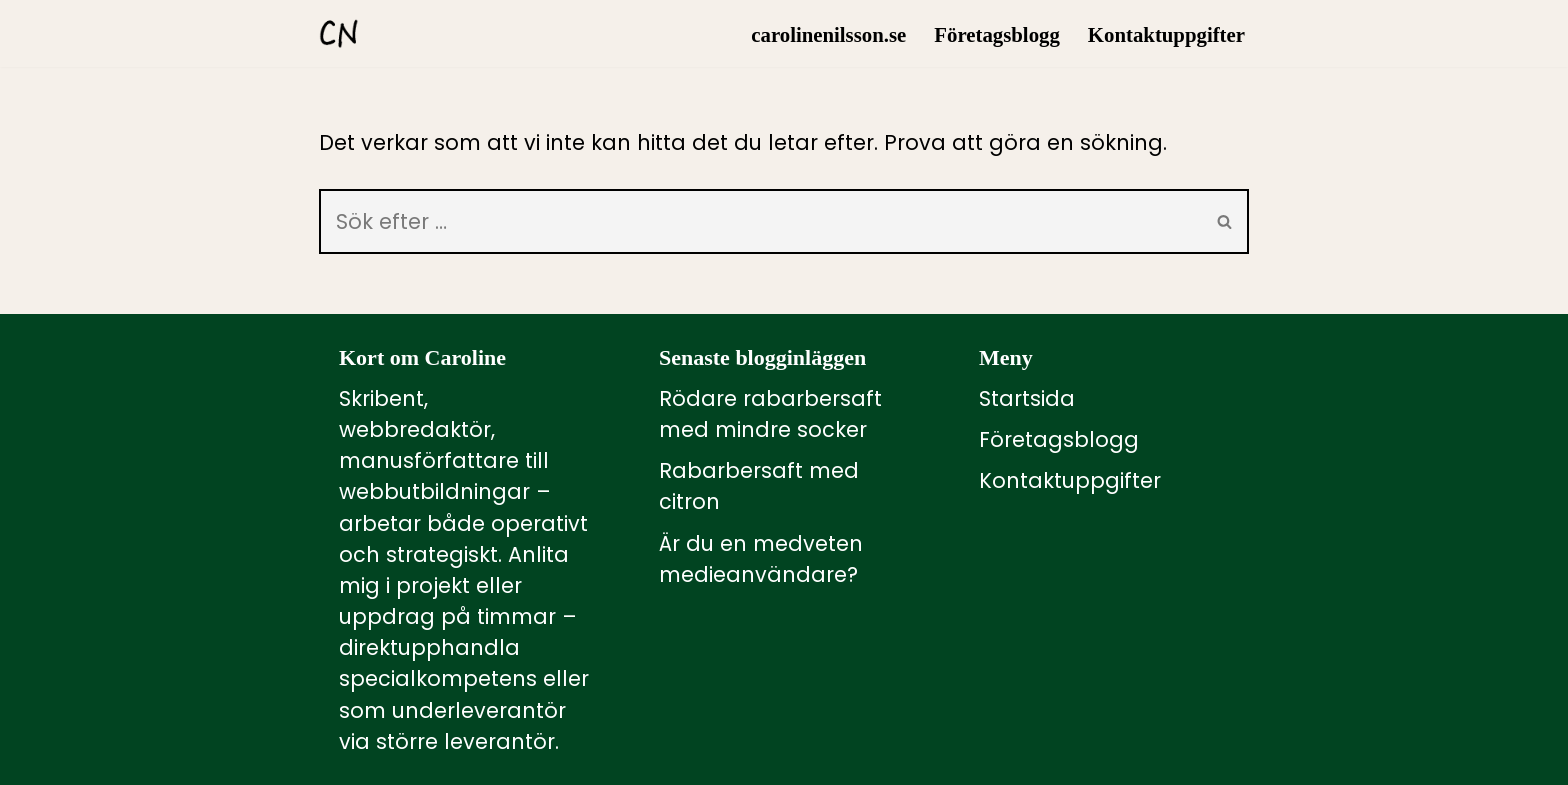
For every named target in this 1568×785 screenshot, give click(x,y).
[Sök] (760, 221)
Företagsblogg (997, 34)
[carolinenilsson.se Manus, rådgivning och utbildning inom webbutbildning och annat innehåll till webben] (339, 33)
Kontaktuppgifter (1166, 34)
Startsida (1027, 398)
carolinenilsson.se (828, 34)
